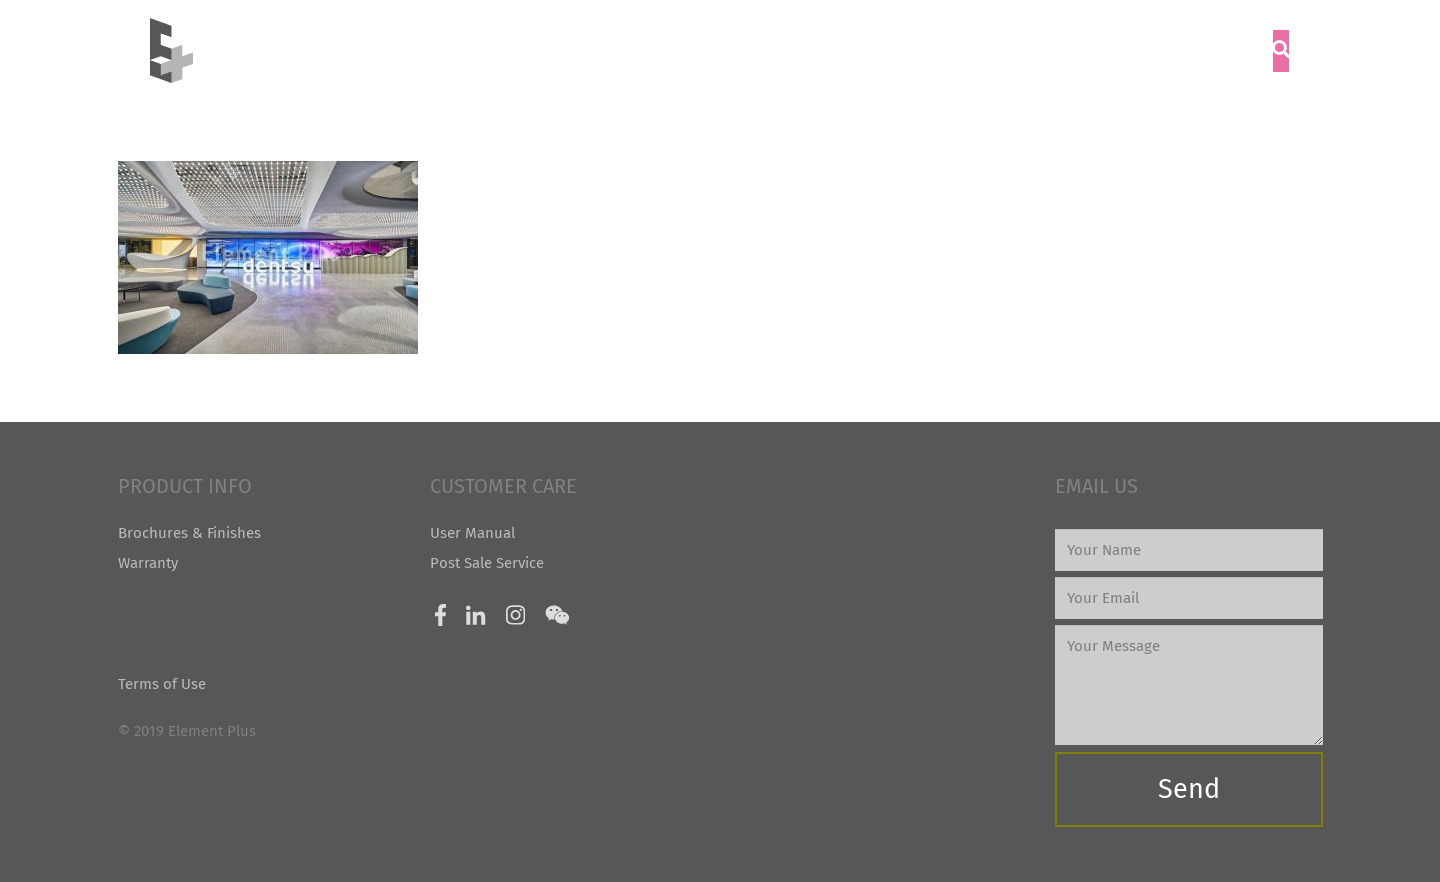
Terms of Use (162, 684)
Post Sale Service (487, 563)
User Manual (472, 533)
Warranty (148, 563)
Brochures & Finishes (189, 533)
